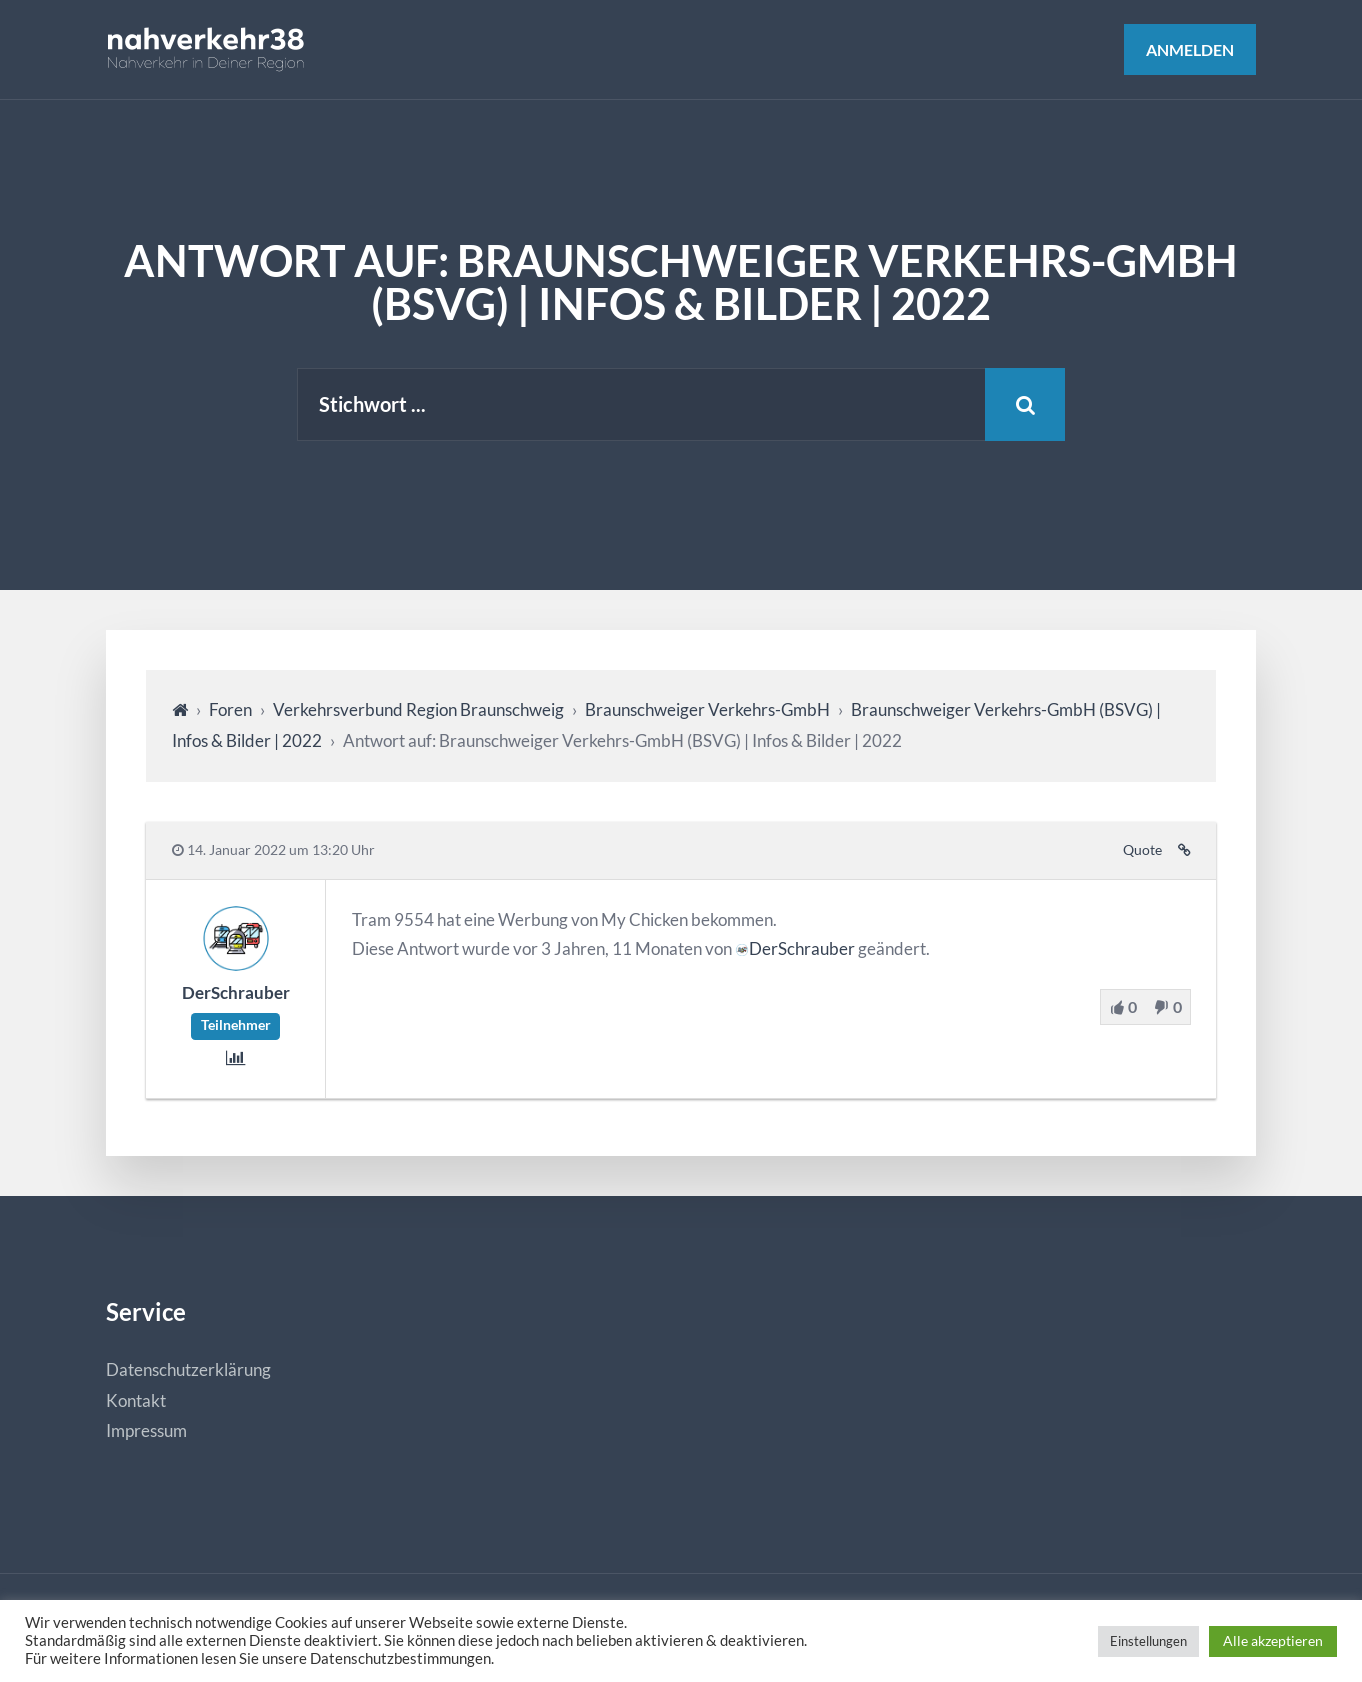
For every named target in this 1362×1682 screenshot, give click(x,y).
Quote (1142, 850)
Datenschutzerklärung (188, 1369)
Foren (230, 709)
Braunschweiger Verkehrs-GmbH (707, 709)
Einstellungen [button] (1148, 1641)
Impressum (146, 1430)
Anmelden (1190, 49)
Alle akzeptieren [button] (1273, 1640)
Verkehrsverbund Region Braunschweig (418, 709)
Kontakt (136, 1400)
